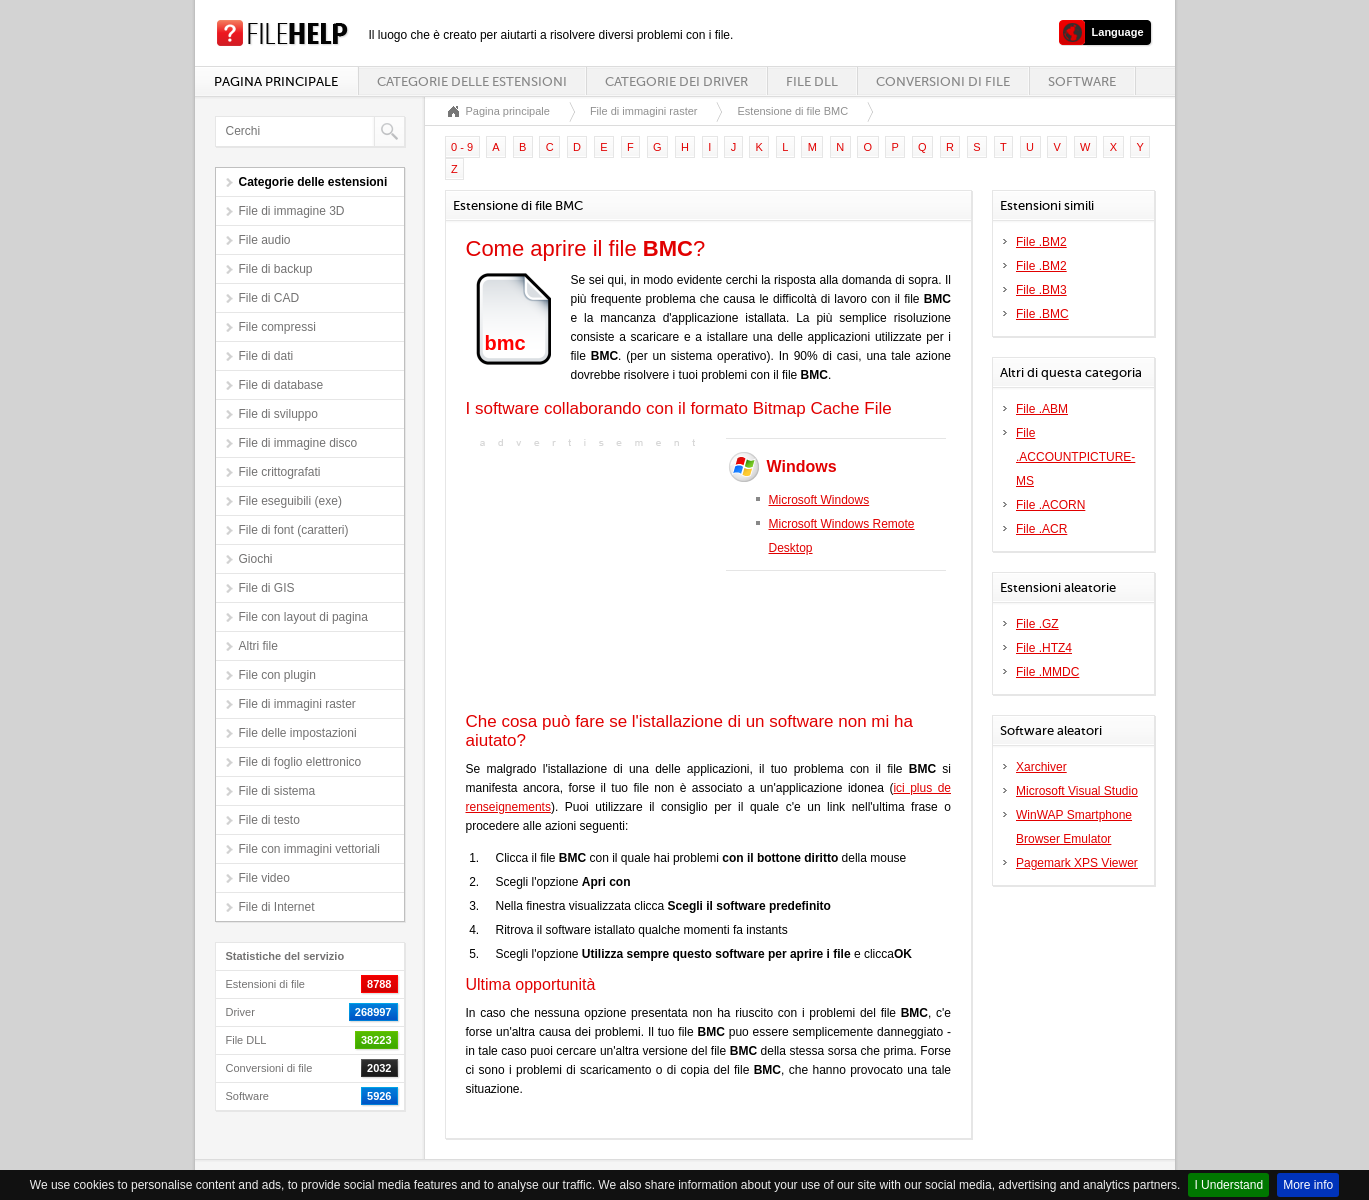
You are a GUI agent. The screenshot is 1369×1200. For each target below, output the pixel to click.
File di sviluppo (278, 414)
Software (1082, 81)
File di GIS (267, 588)
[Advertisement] (591, 578)
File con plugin (277, 675)
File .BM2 (1041, 242)
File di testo (269, 820)
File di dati (266, 356)
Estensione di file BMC (792, 111)
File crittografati (280, 472)
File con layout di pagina (303, 617)
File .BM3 (1041, 290)
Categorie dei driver (676, 81)
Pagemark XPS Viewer (1077, 863)
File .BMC (1042, 314)
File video (264, 878)
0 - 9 (462, 147)
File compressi (277, 327)
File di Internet (277, 907)
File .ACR (1041, 529)
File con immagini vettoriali (309, 849)
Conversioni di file (943, 81)
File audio (265, 240)
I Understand (1228, 1185)
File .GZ (1037, 624)
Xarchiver (1041, 767)
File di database (281, 385)
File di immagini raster (297, 704)
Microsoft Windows (819, 500)
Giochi (256, 559)
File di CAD (269, 298)
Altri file (258, 646)
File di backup (276, 269)
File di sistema (277, 791)
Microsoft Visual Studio (1077, 791)
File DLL (812, 81)
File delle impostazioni (298, 733)
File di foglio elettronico (300, 762)
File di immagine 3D (292, 211)
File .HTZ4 (1044, 648)
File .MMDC (1047, 672)
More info (1308, 1185)
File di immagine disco (298, 443)
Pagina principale (276, 81)
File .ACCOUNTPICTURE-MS (1075, 457)
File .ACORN (1050, 505)
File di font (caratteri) (294, 530)
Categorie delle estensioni (472, 81)
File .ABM (1042, 409)
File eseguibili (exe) (290, 501)
